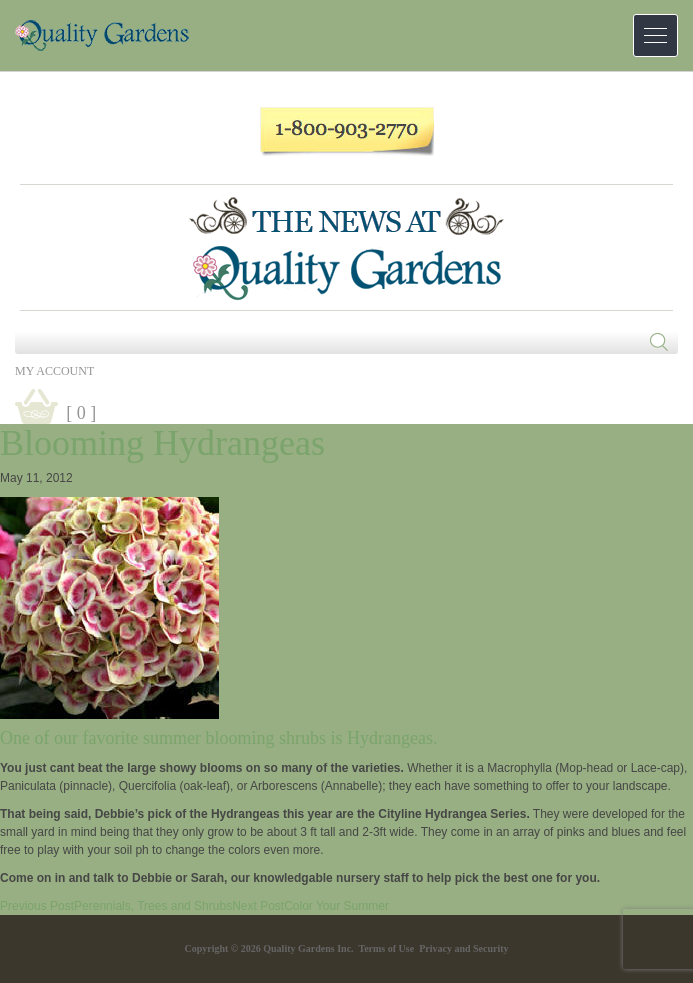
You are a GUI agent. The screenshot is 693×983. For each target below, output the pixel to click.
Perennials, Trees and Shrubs (116, 906)
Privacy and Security (463, 948)
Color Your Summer (310, 906)
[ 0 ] (81, 413)
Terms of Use (386, 948)
